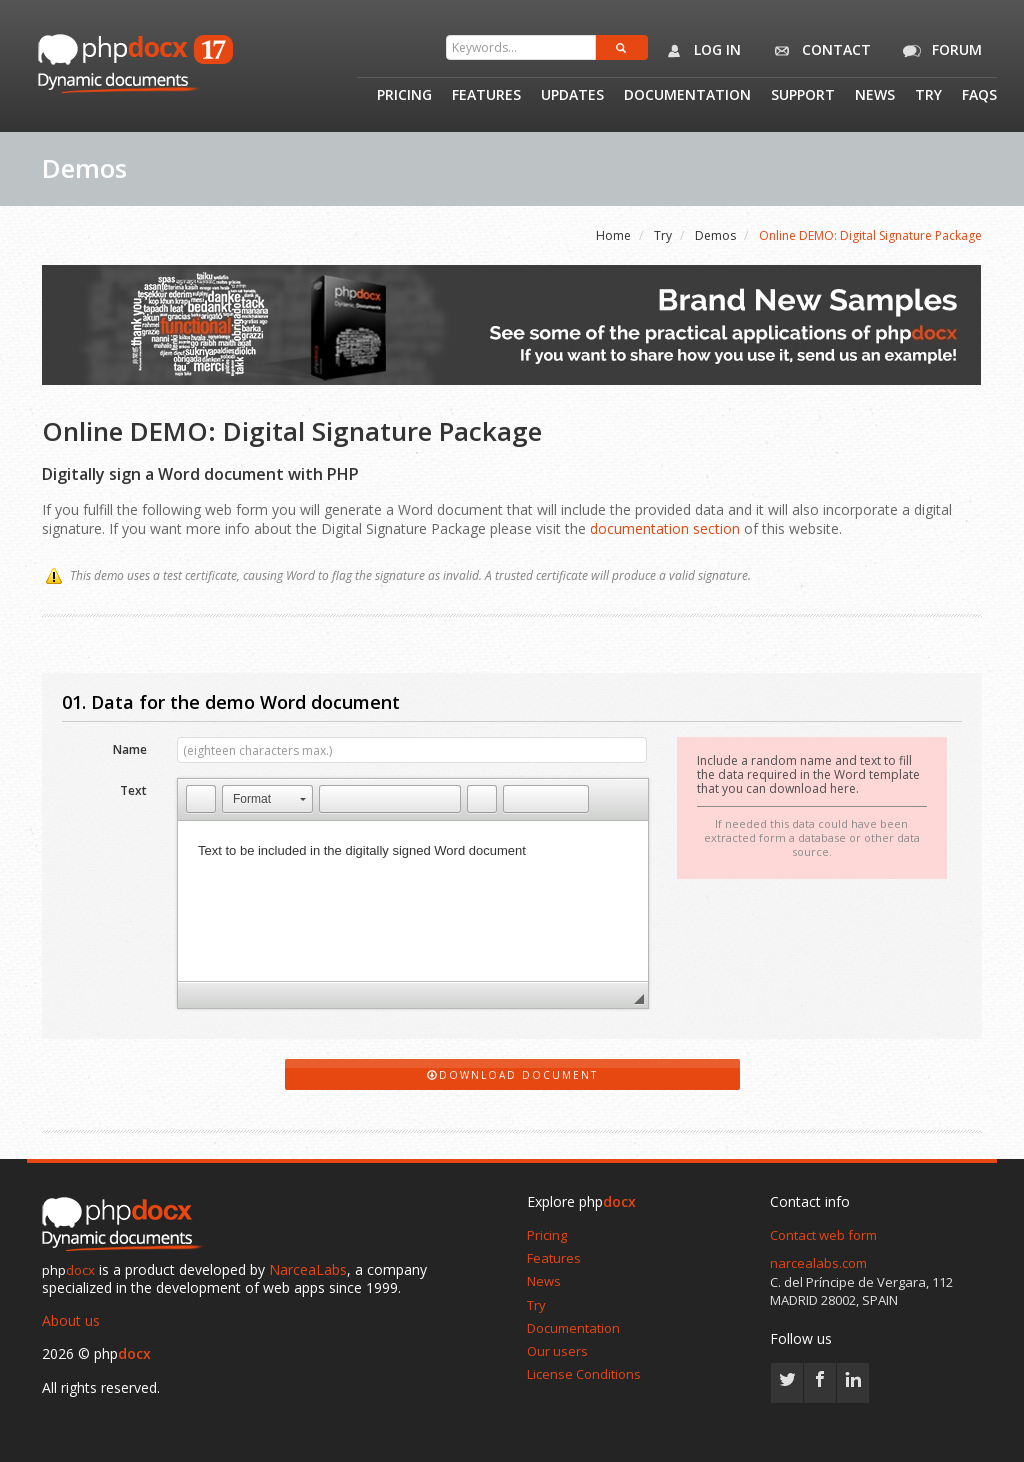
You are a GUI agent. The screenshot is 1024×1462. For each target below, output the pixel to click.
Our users (557, 1351)
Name (130, 748)
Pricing (404, 96)
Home (613, 235)
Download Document (512, 1075)
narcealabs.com (818, 1263)
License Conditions (584, 1374)
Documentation (687, 96)
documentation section (665, 528)
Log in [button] (699, 51)
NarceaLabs (308, 1269)
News (875, 96)
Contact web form (823, 1235)
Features (486, 96)
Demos (715, 235)
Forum (939, 51)
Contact (818, 51)
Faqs (979, 96)
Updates (572, 96)
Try (928, 96)
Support (803, 96)
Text (133, 789)
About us (71, 1320)
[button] (201, 799)
